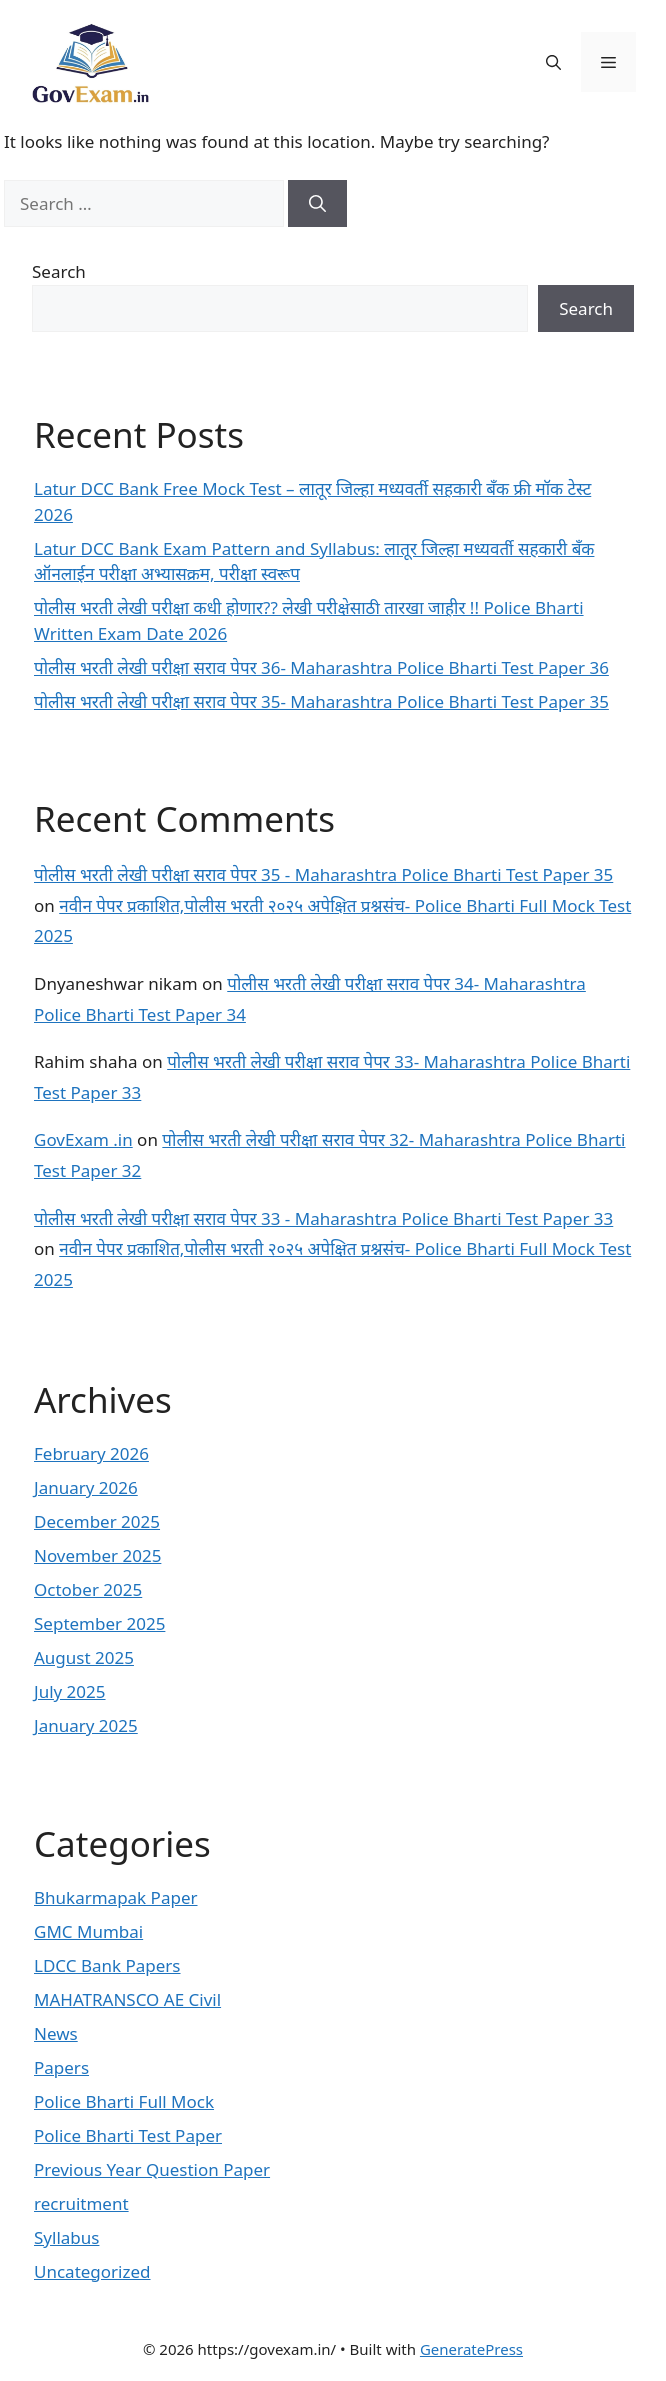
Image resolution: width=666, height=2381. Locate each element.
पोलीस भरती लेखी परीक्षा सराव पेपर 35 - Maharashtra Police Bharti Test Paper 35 (323, 874)
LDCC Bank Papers (107, 1965)
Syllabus (66, 2237)
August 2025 (84, 1657)
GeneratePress (471, 2349)
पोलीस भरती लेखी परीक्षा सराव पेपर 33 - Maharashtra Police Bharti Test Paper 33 (323, 1218)
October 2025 (88, 1589)
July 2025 (70, 1691)
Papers (61, 2067)
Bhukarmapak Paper (116, 1897)
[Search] (317, 204)
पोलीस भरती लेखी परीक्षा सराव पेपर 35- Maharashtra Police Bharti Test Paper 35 (321, 701)
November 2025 (97, 1555)
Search (59, 271)
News (56, 2033)
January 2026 (86, 1487)
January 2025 (86, 1725)
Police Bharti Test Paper (128, 2135)
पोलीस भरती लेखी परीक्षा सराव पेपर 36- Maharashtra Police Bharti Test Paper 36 (321, 667)
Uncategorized (92, 2271)
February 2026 (91, 1453)
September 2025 (99, 1623)
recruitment (81, 2203)
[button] (553, 62)
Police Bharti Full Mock (124, 2101)
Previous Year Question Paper (152, 2169)
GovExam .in (83, 1139)
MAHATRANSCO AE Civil (127, 1999)
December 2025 (97, 1521)
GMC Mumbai (88, 1931)
